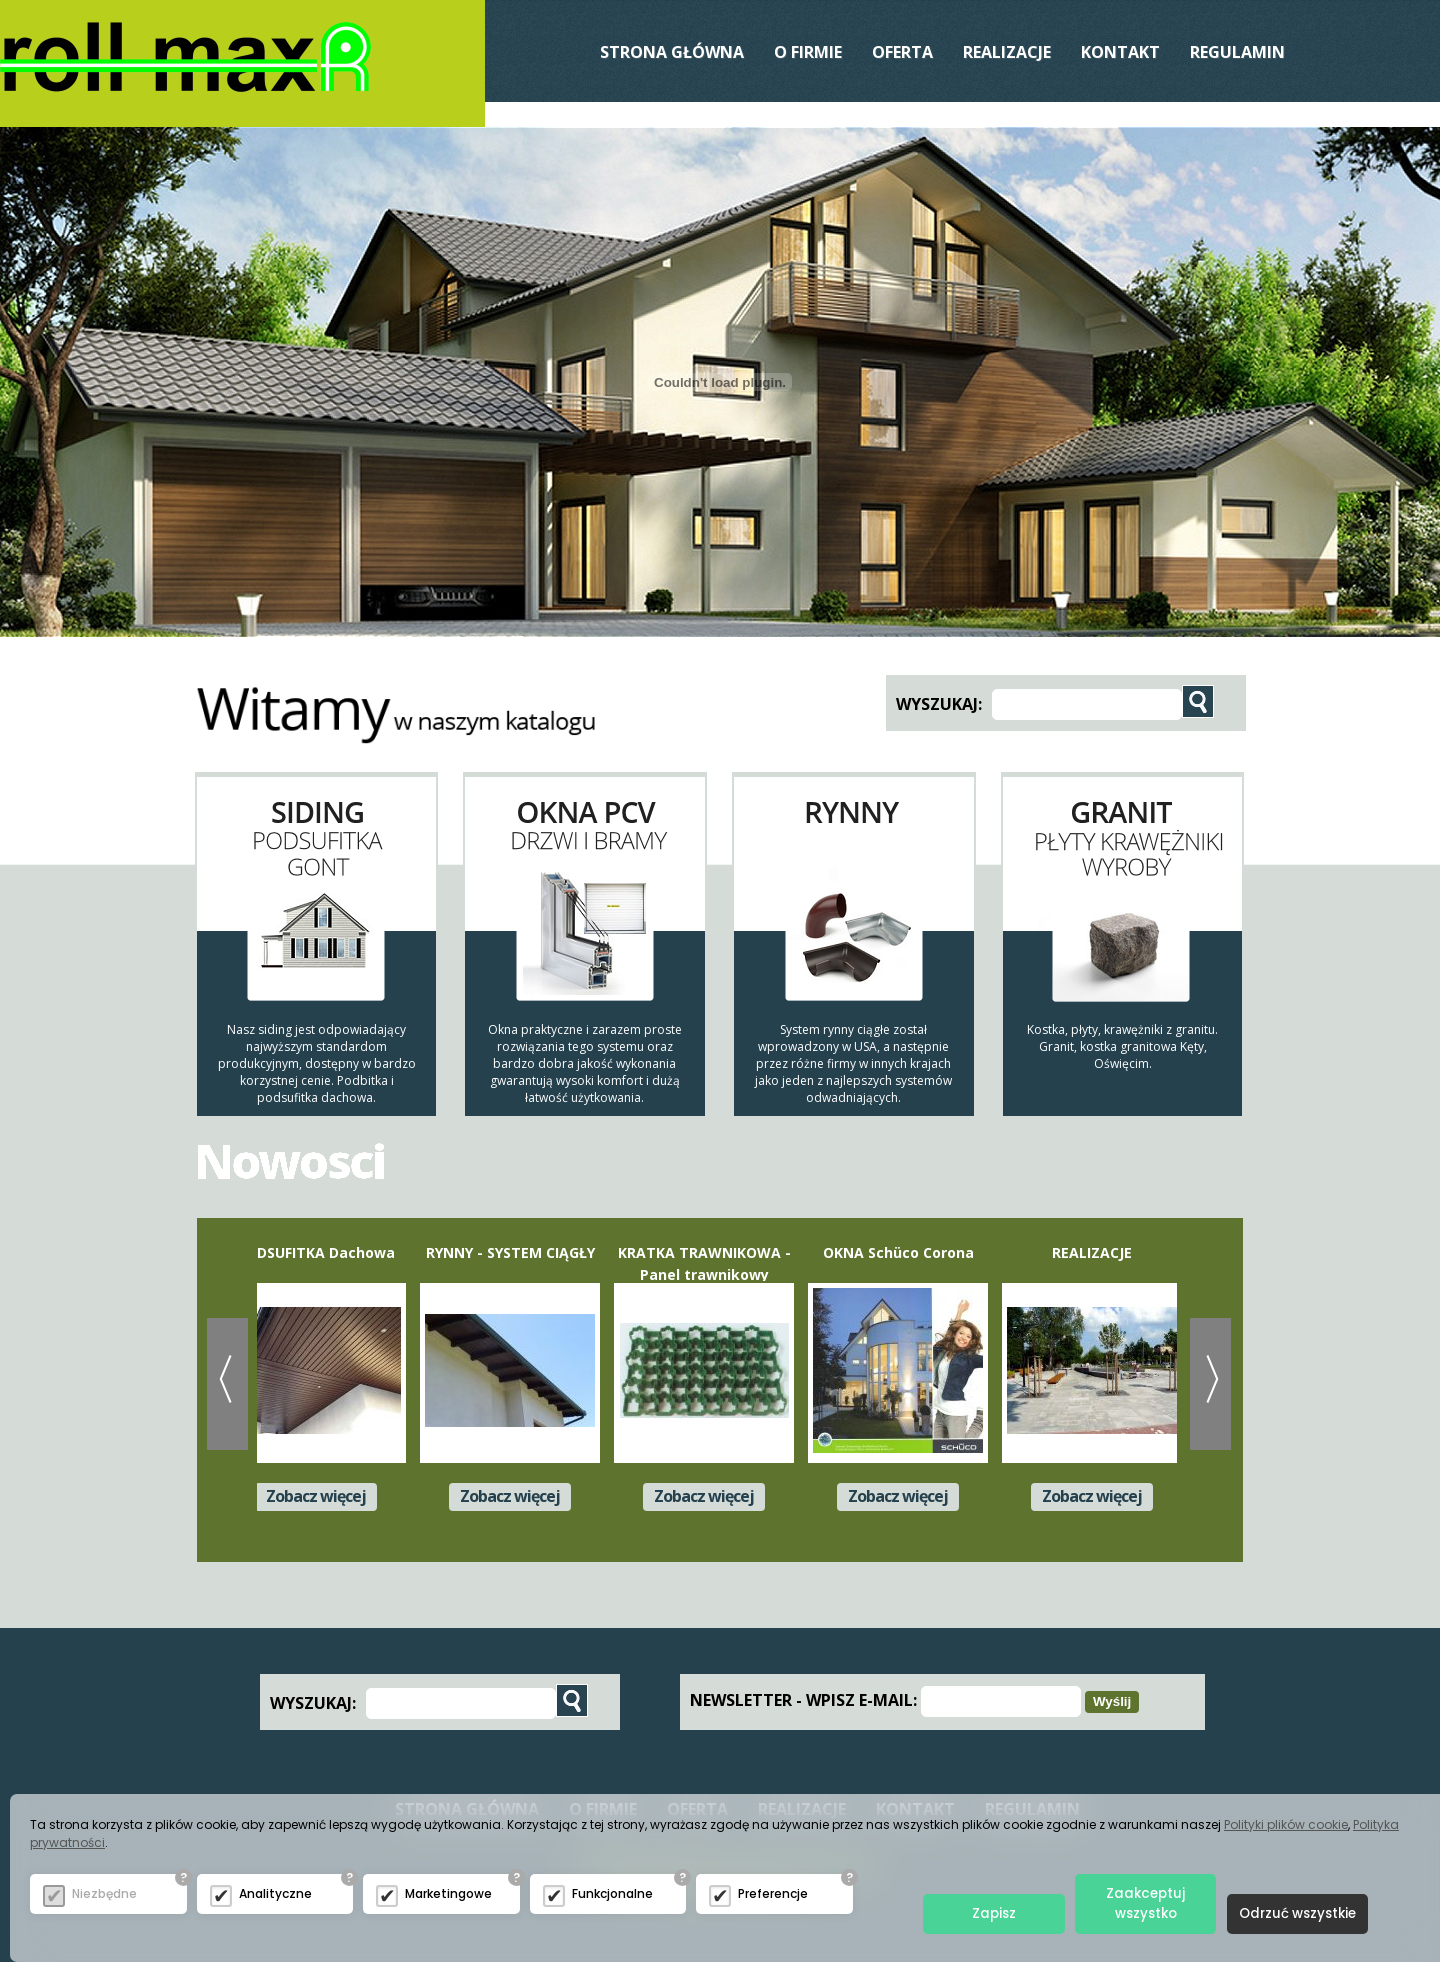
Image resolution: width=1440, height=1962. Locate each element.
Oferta (902, 52)
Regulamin (1237, 52)
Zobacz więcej (319, 1496)
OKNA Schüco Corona (901, 1252)
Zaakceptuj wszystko (1144, 1903)
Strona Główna (672, 52)
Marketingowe (448, 1892)
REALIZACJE (1007, 52)
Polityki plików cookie (1286, 1823)
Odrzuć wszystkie (1296, 1913)
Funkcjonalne (612, 1892)
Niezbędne (104, 1892)
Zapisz (993, 1913)
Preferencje (773, 1892)
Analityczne (275, 1892)
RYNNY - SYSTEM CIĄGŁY (513, 1252)
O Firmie (808, 52)
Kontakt (1120, 52)
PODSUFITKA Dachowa (319, 1252)
